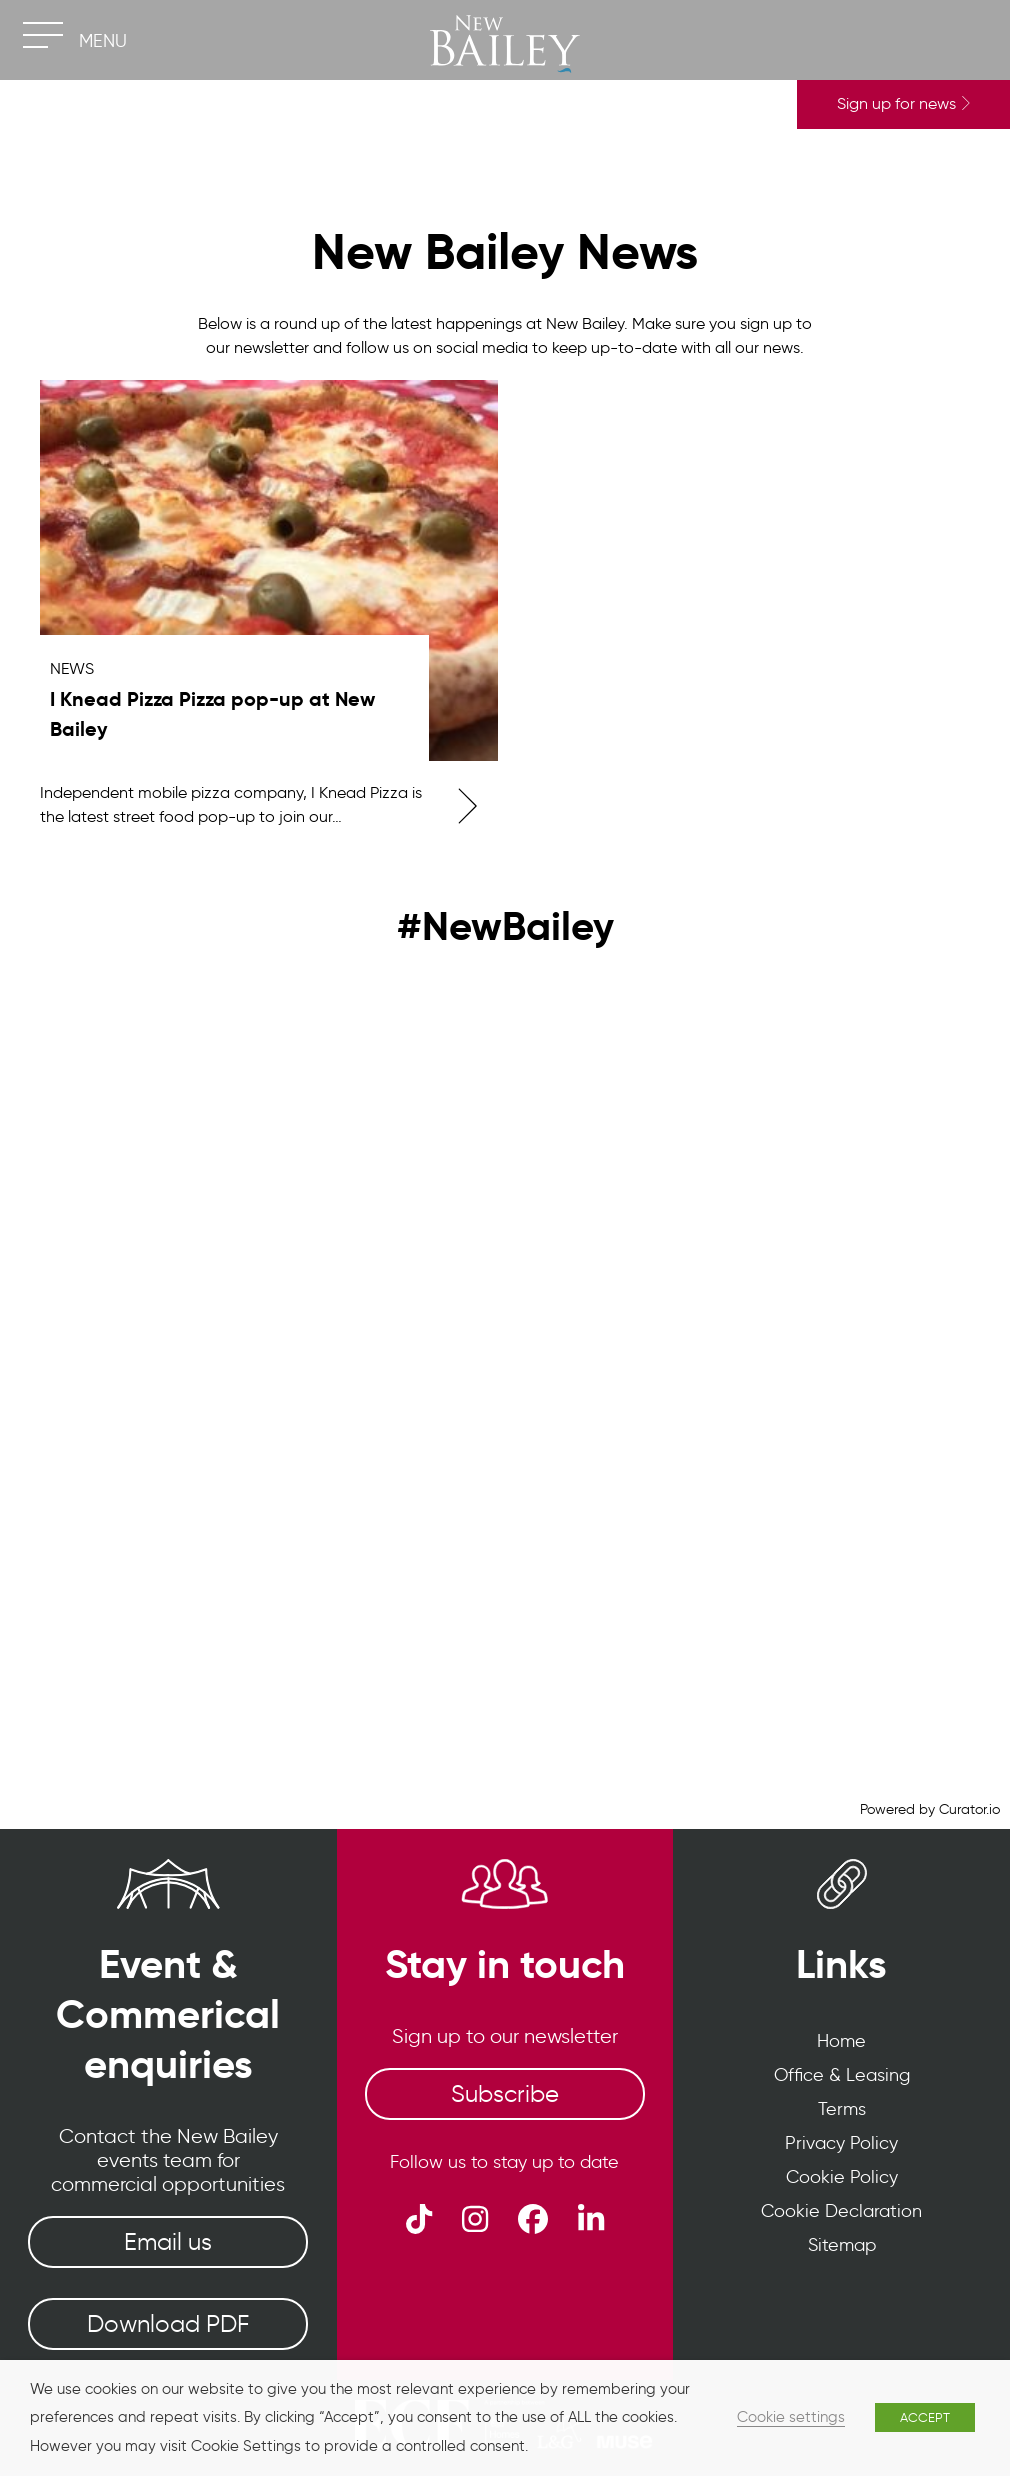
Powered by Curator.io (930, 1809)
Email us (168, 2241)
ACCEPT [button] (925, 2417)
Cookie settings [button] (791, 2417)
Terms (842, 2109)
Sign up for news (903, 103)
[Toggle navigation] (42, 35)
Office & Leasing (842, 2075)
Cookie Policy (842, 2177)
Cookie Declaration (841, 2211)
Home (841, 2041)
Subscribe (505, 2093)
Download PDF (168, 2323)
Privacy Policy (841, 2143)
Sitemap (842, 2245)
